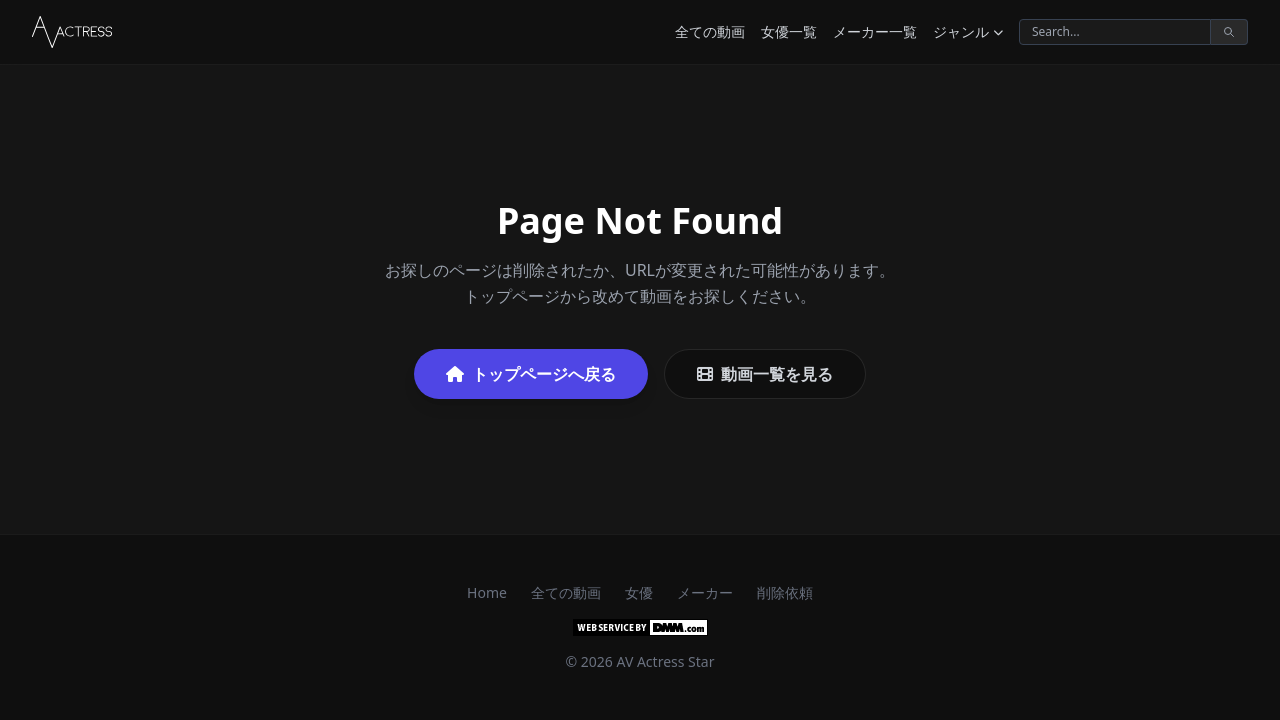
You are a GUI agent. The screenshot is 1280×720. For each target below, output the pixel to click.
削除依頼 (785, 592)
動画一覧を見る (765, 374)
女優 (639, 592)
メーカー (705, 592)
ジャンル (968, 31)
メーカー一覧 (875, 31)
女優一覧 (789, 31)
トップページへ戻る (531, 374)
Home (487, 592)
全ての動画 (710, 31)
